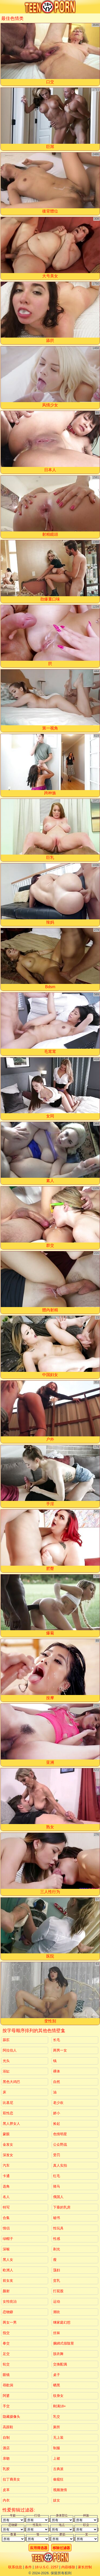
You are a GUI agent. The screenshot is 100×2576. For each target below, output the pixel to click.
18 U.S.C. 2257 (47, 2567)
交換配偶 (60, 2364)
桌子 (56, 2375)
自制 (6, 2437)
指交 (6, 2333)
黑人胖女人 (11, 2124)
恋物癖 (8, 2312)
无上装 (58, 2437)
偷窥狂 (58, 2479)
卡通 (6, 2176)
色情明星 (60, 2134)
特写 (6, 2207)
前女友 (8, 2280)
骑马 (56, 2186)
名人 (6, 2197)
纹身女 (58, 2396)
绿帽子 (8, 2239)
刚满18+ (59, 2406)
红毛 (56, 2176)
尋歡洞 (8, 2385)
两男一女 (60, 2050)
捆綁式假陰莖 (63, 2343)
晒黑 (56, 2385)
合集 (6, 2218)
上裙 (56, 2458)
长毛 (56, 2040)
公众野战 (60, 2144)
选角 (6, 2186)
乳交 (56, 2417)
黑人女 (8, 2260)
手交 (6, 2406)
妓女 (56, 2500)
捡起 (56, 2124)
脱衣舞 (58, 2354)
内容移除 (68, 2567)
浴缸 (6, 2071)
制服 (56, 2448)
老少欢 (58, 2103)
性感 (56, 2239)
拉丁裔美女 (11, 2479)
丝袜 (56, 2333)
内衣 (6, 2500)
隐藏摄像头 (11, 2417)
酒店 (6, 2448)
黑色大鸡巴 (11, 2082)
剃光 (56, 2249)
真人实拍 (60, 2165)
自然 (56, 2082)
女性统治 (10, 2301)
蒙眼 (6, 2134)
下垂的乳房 (61, 2207)
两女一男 (10, 2322)
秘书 (56, 2218)
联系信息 (15, 2567)
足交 (6, 2354)
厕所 (56, 2427)
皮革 (6, 2490)
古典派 (58, 2469)
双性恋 (8, 2113)
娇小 (56, 2113)
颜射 (6, 2291)
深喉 (6, 2249)
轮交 (6, 2364)
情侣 (6, 2228)
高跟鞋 (8, 2427)
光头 (6, 2061)
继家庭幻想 (61, 2322)
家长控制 (85, 2567)
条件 (28, 2567)
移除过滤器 (61, 2548)
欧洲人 (8, 2270)
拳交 (6, 2343)
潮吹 (56, 2312)
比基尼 (8, 2103)
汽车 (6, 2165)
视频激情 (60, 2490)
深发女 (8, 2155)
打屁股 (58, 2291)
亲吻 (6, 2458)
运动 (56, 2301)
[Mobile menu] (4, 7)
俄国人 (58, 2197)
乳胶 (6, 2469)
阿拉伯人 (10, 2050)
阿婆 (6, 2396)
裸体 (56, 2071)
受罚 (56, 2155)
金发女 (8, 2144)
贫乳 (56, 2280)
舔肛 (6, 2040)
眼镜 (6, 2375)
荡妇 (56, 2270)
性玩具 (58, 2228)
